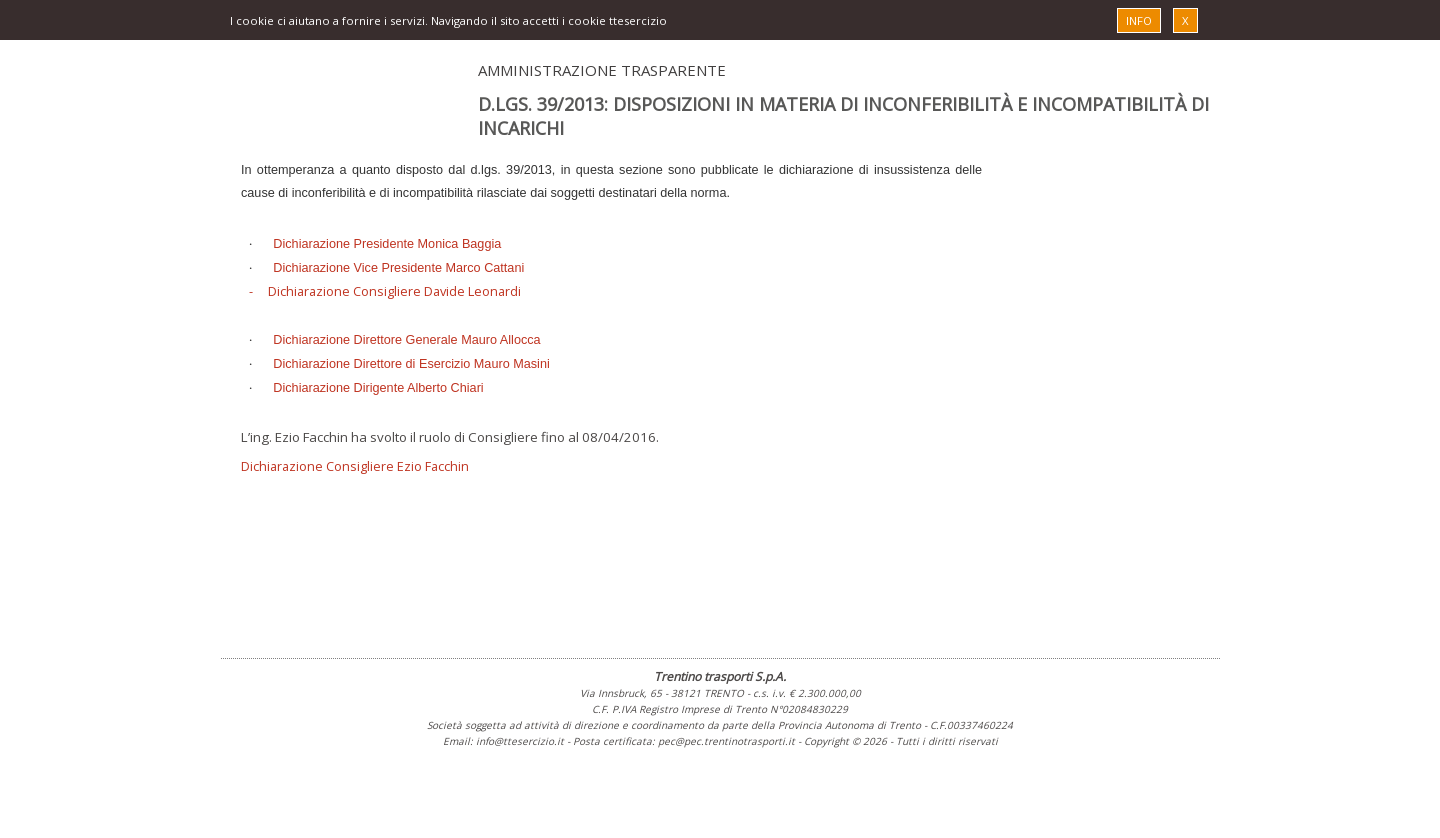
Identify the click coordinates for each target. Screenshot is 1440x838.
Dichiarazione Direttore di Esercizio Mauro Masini (411, 364)
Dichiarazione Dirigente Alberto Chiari (378, 388)
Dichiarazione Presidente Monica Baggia (387, 244)
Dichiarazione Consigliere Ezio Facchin (355, 466)
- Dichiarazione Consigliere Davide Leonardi (385, 291)
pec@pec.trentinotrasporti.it (726, 741)
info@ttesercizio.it (520, 741)
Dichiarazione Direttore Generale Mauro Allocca (406, 340)
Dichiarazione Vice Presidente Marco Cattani (398, 268)
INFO (1139, 20)
